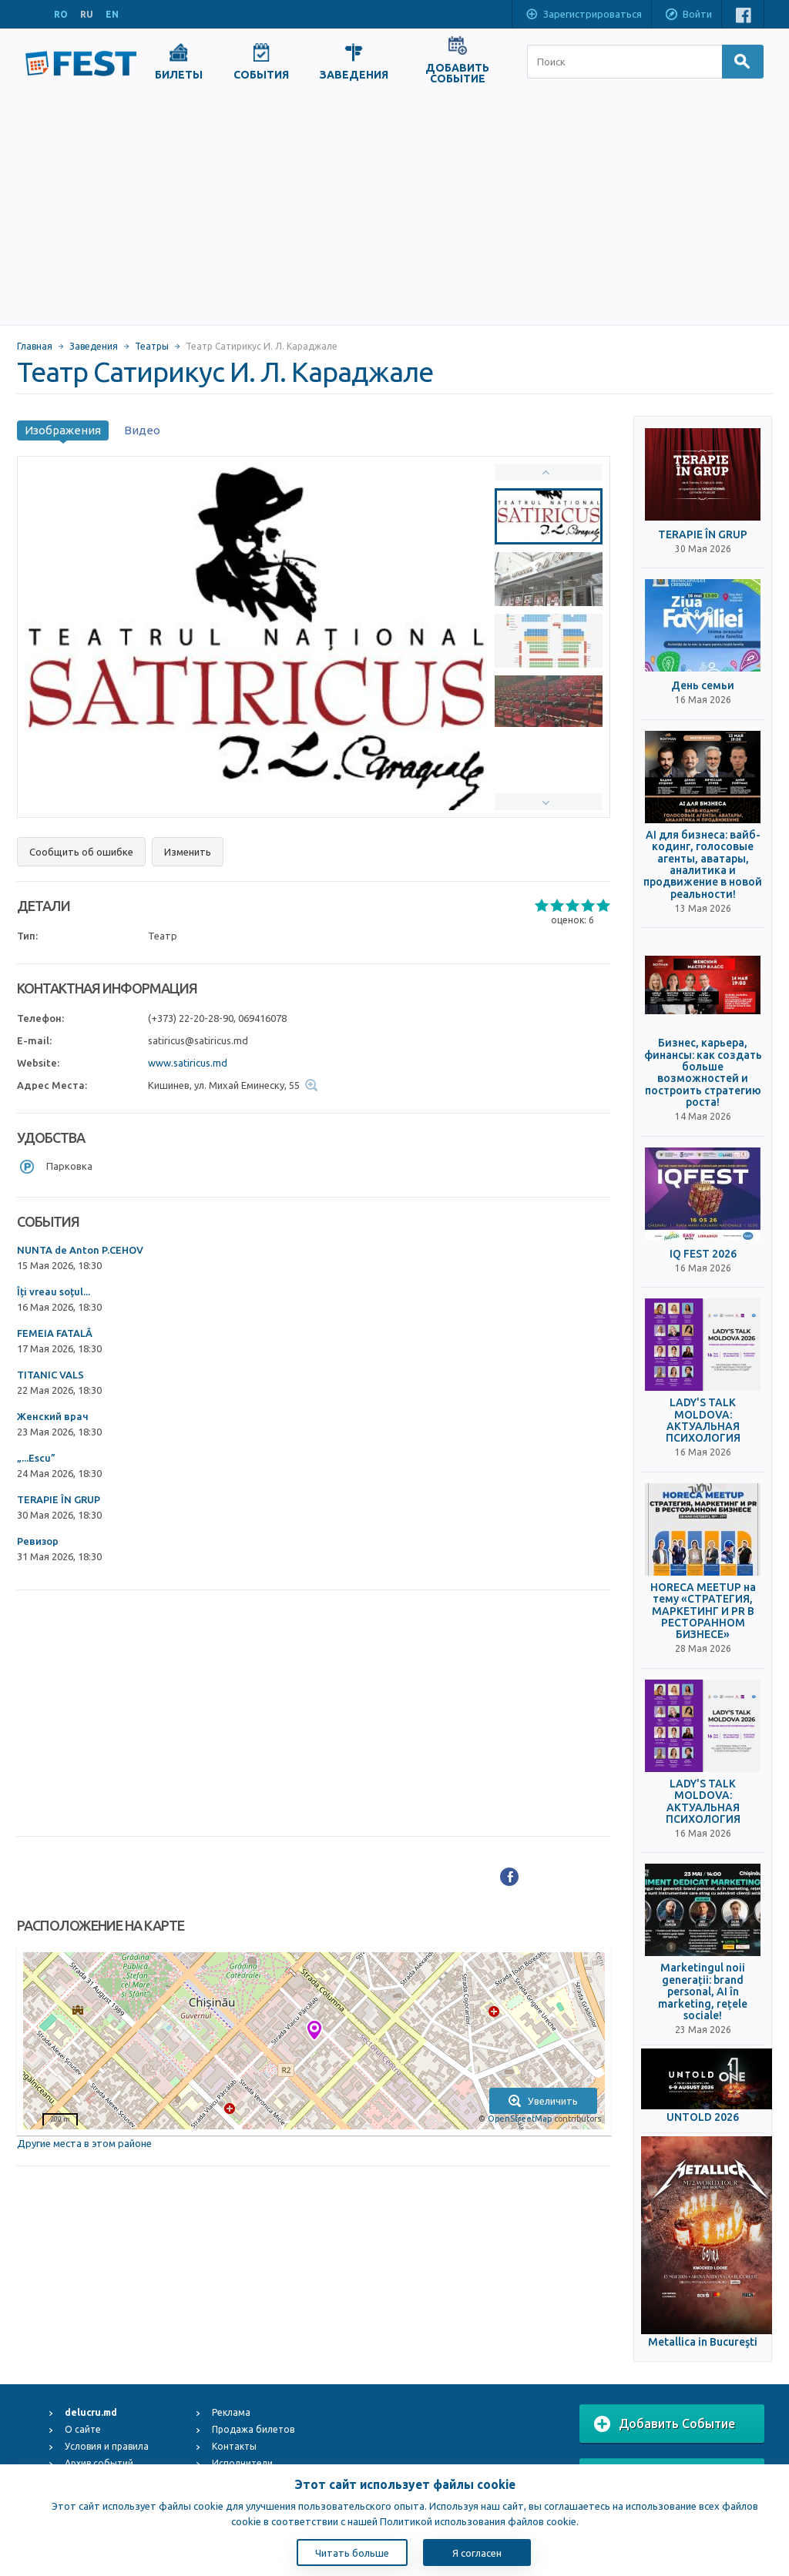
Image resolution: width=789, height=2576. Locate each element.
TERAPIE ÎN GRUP (58, 1499)
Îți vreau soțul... (53, 1291)
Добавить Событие (664, 2424)
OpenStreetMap (520, 2118)
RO (61, 14)
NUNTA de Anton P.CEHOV (80, 1249)
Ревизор (38, 1541)
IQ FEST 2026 (703, 1254)
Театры (152, 346)
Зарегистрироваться (583, 15)
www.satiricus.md (187, 1062)
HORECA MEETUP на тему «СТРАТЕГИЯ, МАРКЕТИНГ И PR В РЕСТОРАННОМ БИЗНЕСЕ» (703, 1611)
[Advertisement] (394, 209)
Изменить (187, 851)
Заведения (93, 346)
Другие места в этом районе (84, 2143)
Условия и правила (107, 2446)
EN (112, 14)
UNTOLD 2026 (702, 2117)
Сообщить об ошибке (81, 851)
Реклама (231, 2412)
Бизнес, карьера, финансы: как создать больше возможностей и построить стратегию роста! (703, 1072)
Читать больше (352, 2553)
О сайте (83, 2429)
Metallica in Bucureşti (702, 2342)
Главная (34, 346)
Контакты (234, 2446)
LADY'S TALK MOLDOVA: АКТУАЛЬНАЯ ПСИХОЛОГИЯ (703, 1420)
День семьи (702, 686)
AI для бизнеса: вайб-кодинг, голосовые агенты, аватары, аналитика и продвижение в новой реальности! (702, 864)
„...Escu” (36, 1457)
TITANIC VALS (50, 1374)
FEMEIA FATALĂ (54, 1333)
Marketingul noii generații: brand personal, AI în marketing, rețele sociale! (702, 1992)
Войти (688, 15)
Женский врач (53, 1416)
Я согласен (477, 2553)
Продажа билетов (253, 2429)
